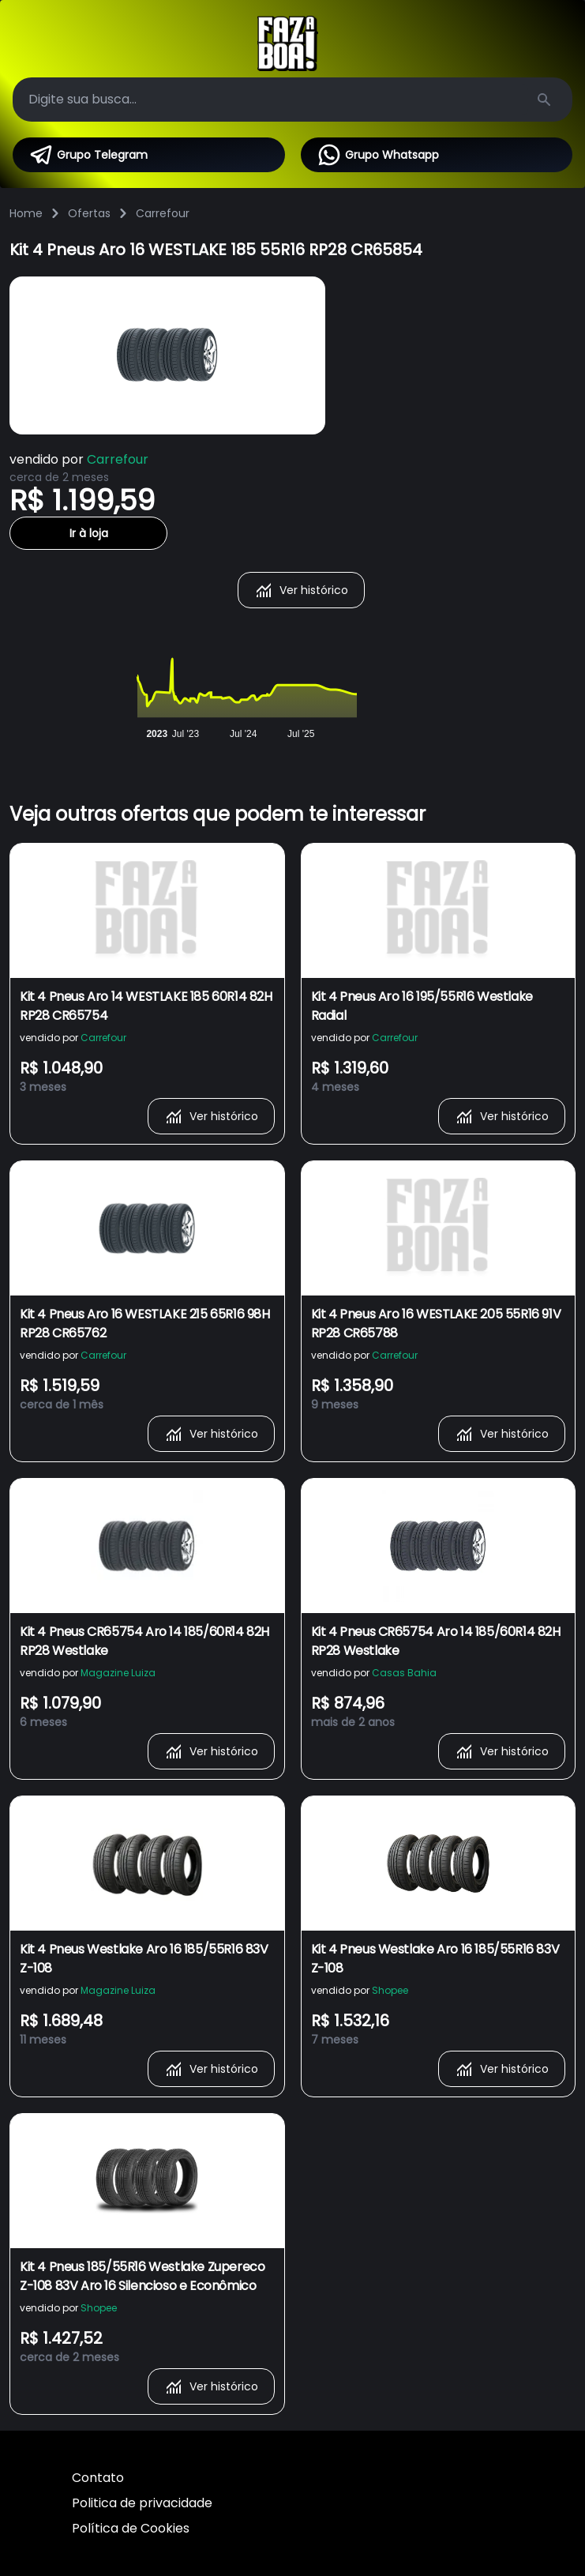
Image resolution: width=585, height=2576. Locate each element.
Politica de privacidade (142, 2503)
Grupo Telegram (88, 154)
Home (26, 213)
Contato (98, 2478)
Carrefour (162, 213)
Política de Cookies (130, 2528)
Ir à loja (88, 533)
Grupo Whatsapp (378, 154)
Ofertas (89, 213)
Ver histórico (301, 590)
